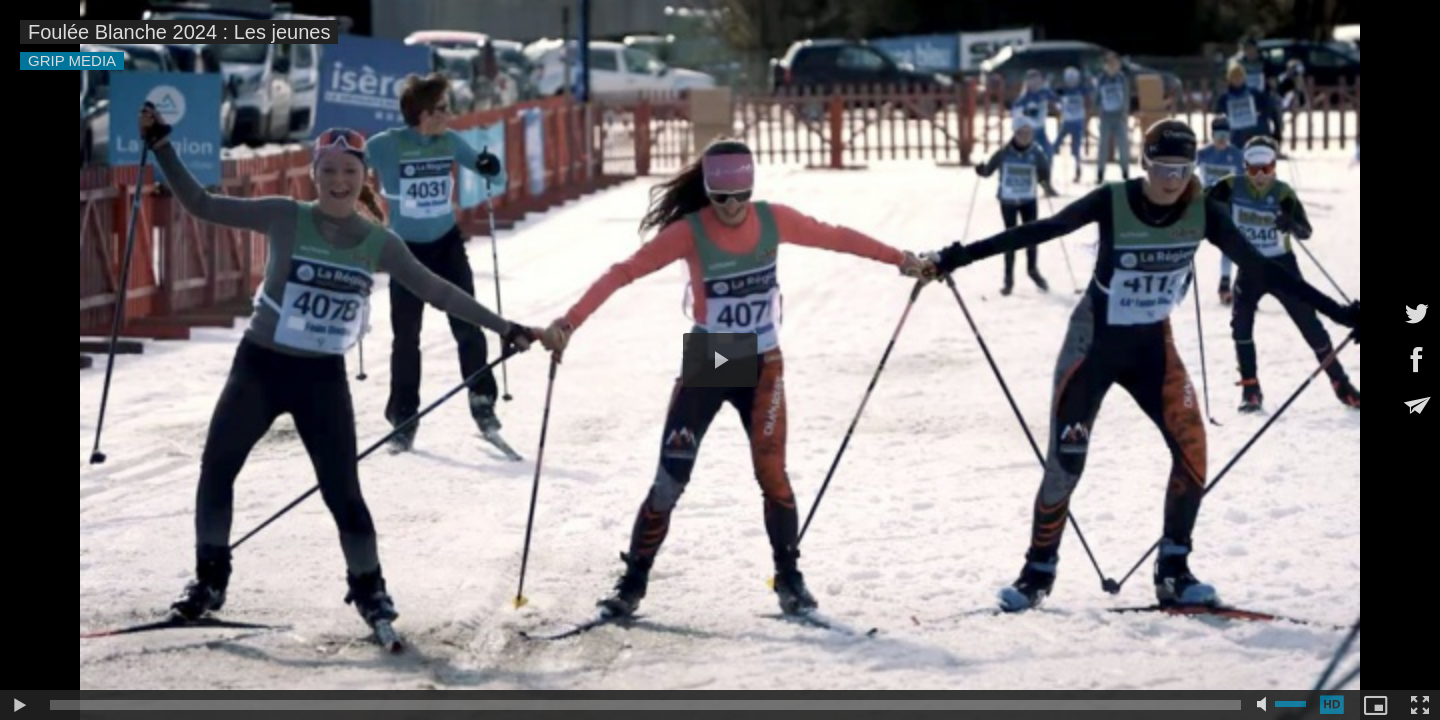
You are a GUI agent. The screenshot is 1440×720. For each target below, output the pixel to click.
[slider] (645, 705)
